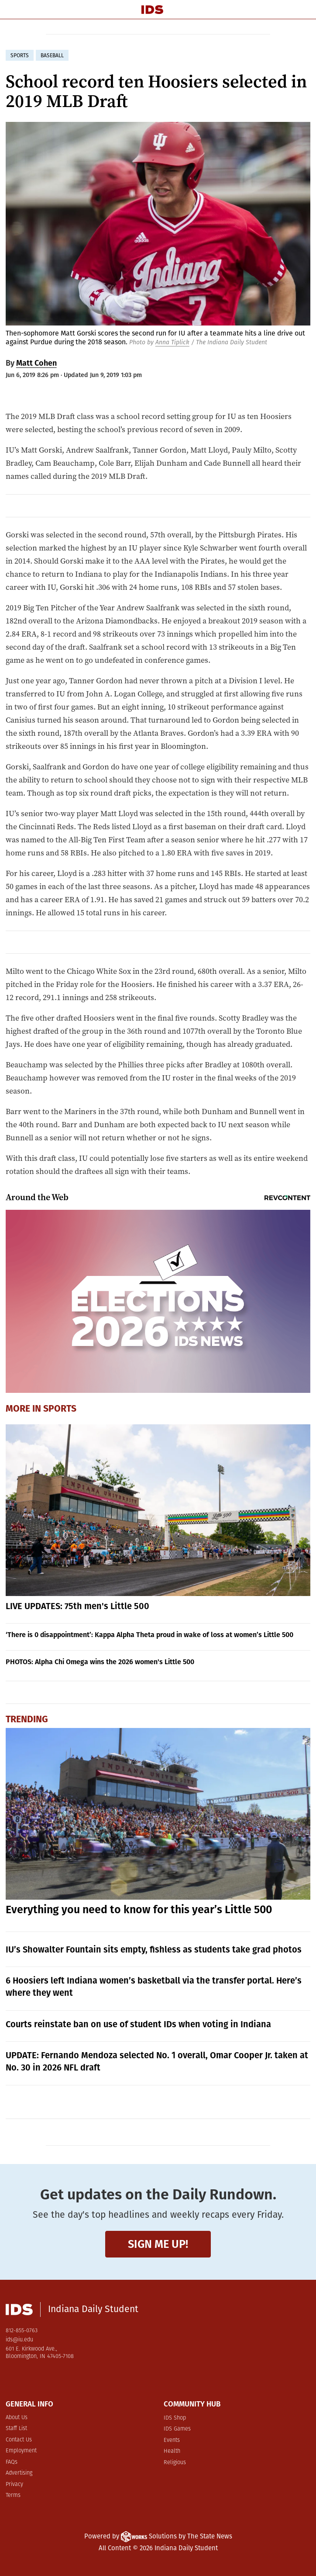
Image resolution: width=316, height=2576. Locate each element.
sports (19, 55)
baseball (52, 55)
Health (172, 2451)
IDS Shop (175, 2418)
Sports (59, 1408)
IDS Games (177, 2429)
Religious (175, 2462)
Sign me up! (158, 2244)
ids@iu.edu (19, 2340)
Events (172, 2440)
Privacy (14, 2484)
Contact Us (19, 2440)
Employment (21, 2451)
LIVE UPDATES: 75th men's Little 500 (77, 1606)
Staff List (16, 2428)
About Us (16, 2417)
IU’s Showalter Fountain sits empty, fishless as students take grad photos (154, 1949)
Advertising (19, 2473)
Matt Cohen (36, 363)
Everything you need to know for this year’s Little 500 (139, 1909)
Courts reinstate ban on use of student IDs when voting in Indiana (138, 2024)
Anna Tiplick (172, 342)
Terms (13, 2495)
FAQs (11, 2462)
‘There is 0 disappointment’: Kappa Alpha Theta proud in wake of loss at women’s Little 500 (149, 1635)
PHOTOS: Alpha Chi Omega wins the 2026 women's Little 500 (100, 1662)
